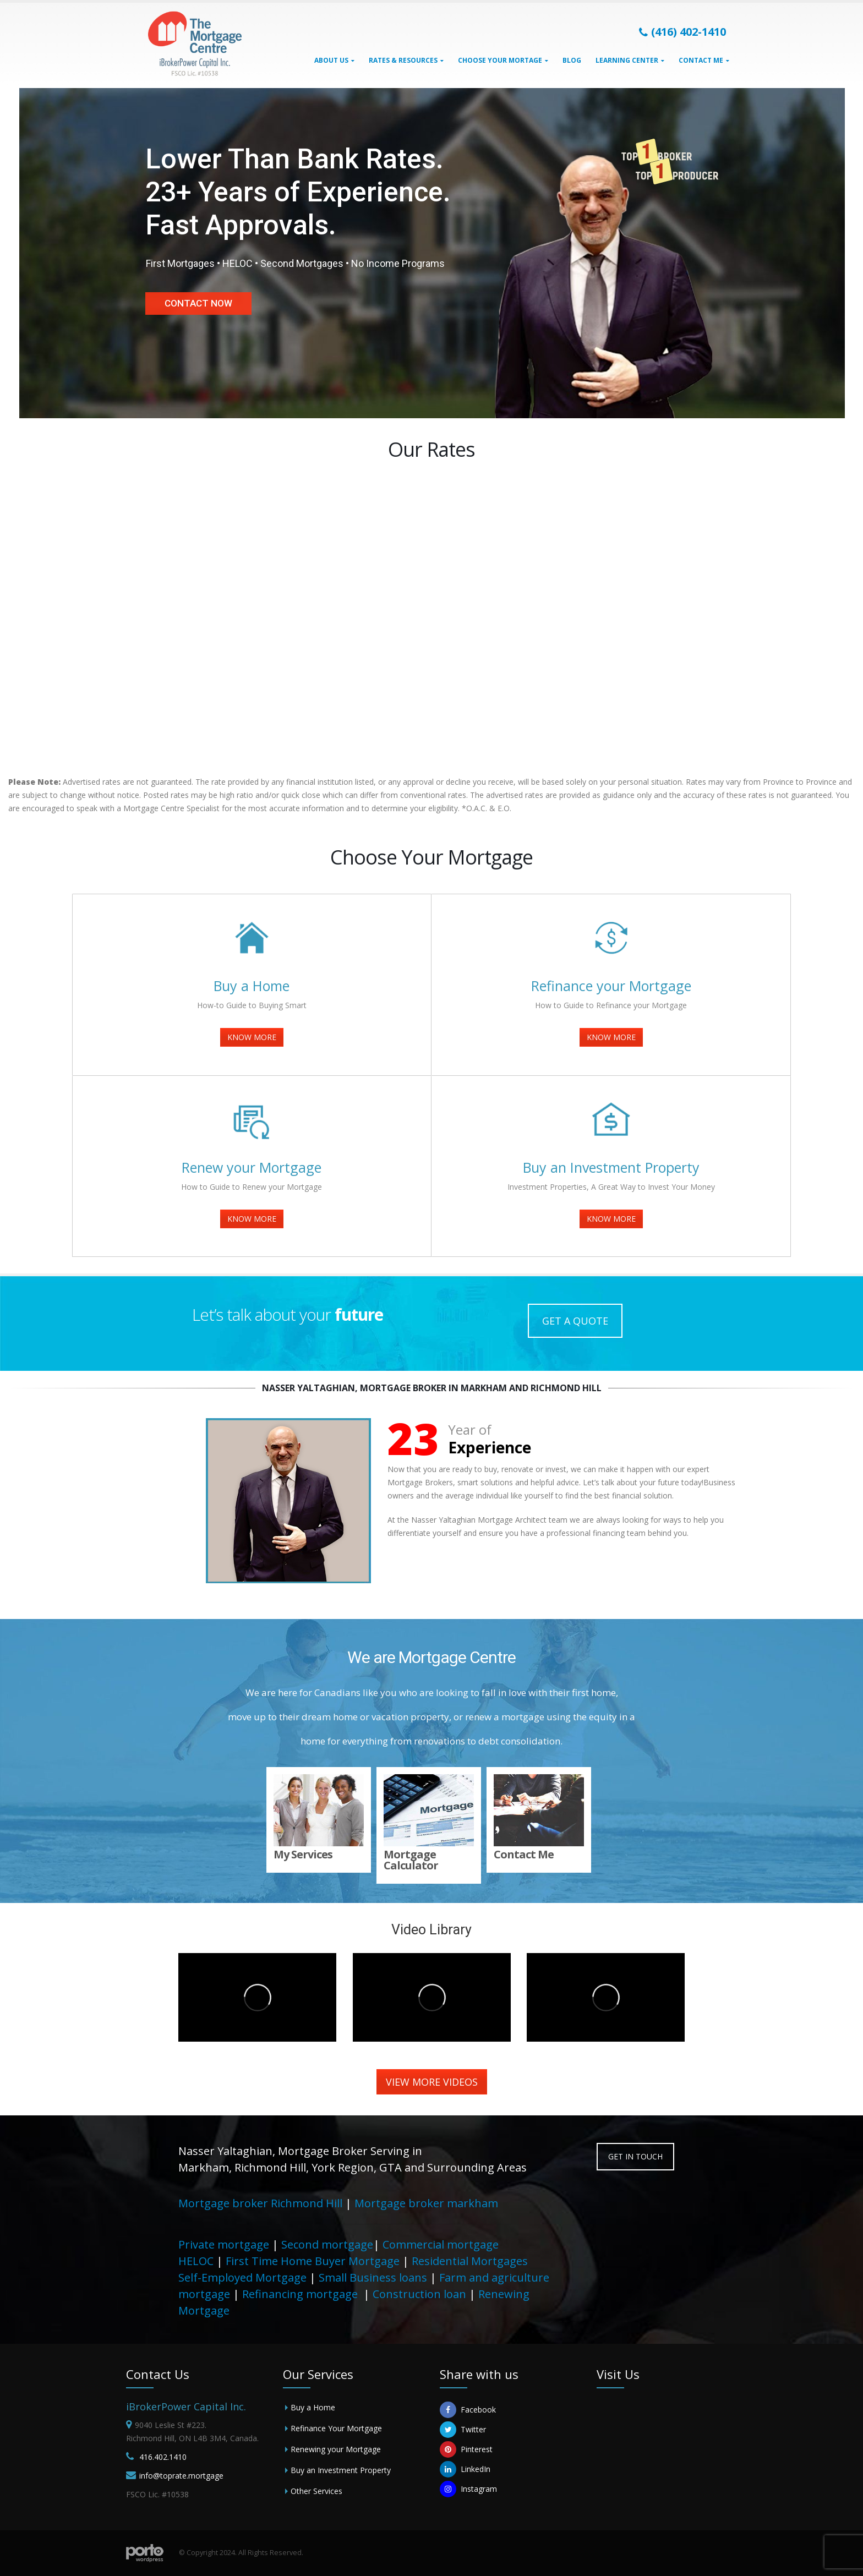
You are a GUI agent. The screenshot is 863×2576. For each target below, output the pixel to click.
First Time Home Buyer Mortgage (313, 2261)
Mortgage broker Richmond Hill (260, 2203)
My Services (305, 1854)
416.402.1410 (163, 2457)
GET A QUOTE (575, 1320)
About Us (331, 60)
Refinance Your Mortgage (336, 2428)
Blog (571, 60)
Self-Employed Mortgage (242, 2277)
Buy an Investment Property (341, 2470)
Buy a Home (313, 2407)
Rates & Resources (403, 60)
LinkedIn (465, 2469)
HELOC (196, 2261)
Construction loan (419, 2294)
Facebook (468, 2410)
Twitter (463, 2429)
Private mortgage (223, 2244)
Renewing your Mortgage (336, 2449)
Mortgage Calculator (413, 1860)
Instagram (468, 2489)
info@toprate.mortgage (181, 2475)
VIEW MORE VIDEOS (432, 2081)
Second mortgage (327, 2244)
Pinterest (466, 2449)
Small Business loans (373, 2277)
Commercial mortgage (441, 2244)
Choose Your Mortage (500, 60)
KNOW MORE (251, 1037)
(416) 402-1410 (682, 31)
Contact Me (701, 60)
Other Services (316, 2491)
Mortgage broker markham (426, 2203)
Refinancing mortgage (301, 2294)
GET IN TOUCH (635, 2156)
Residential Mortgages (470, 2261)
